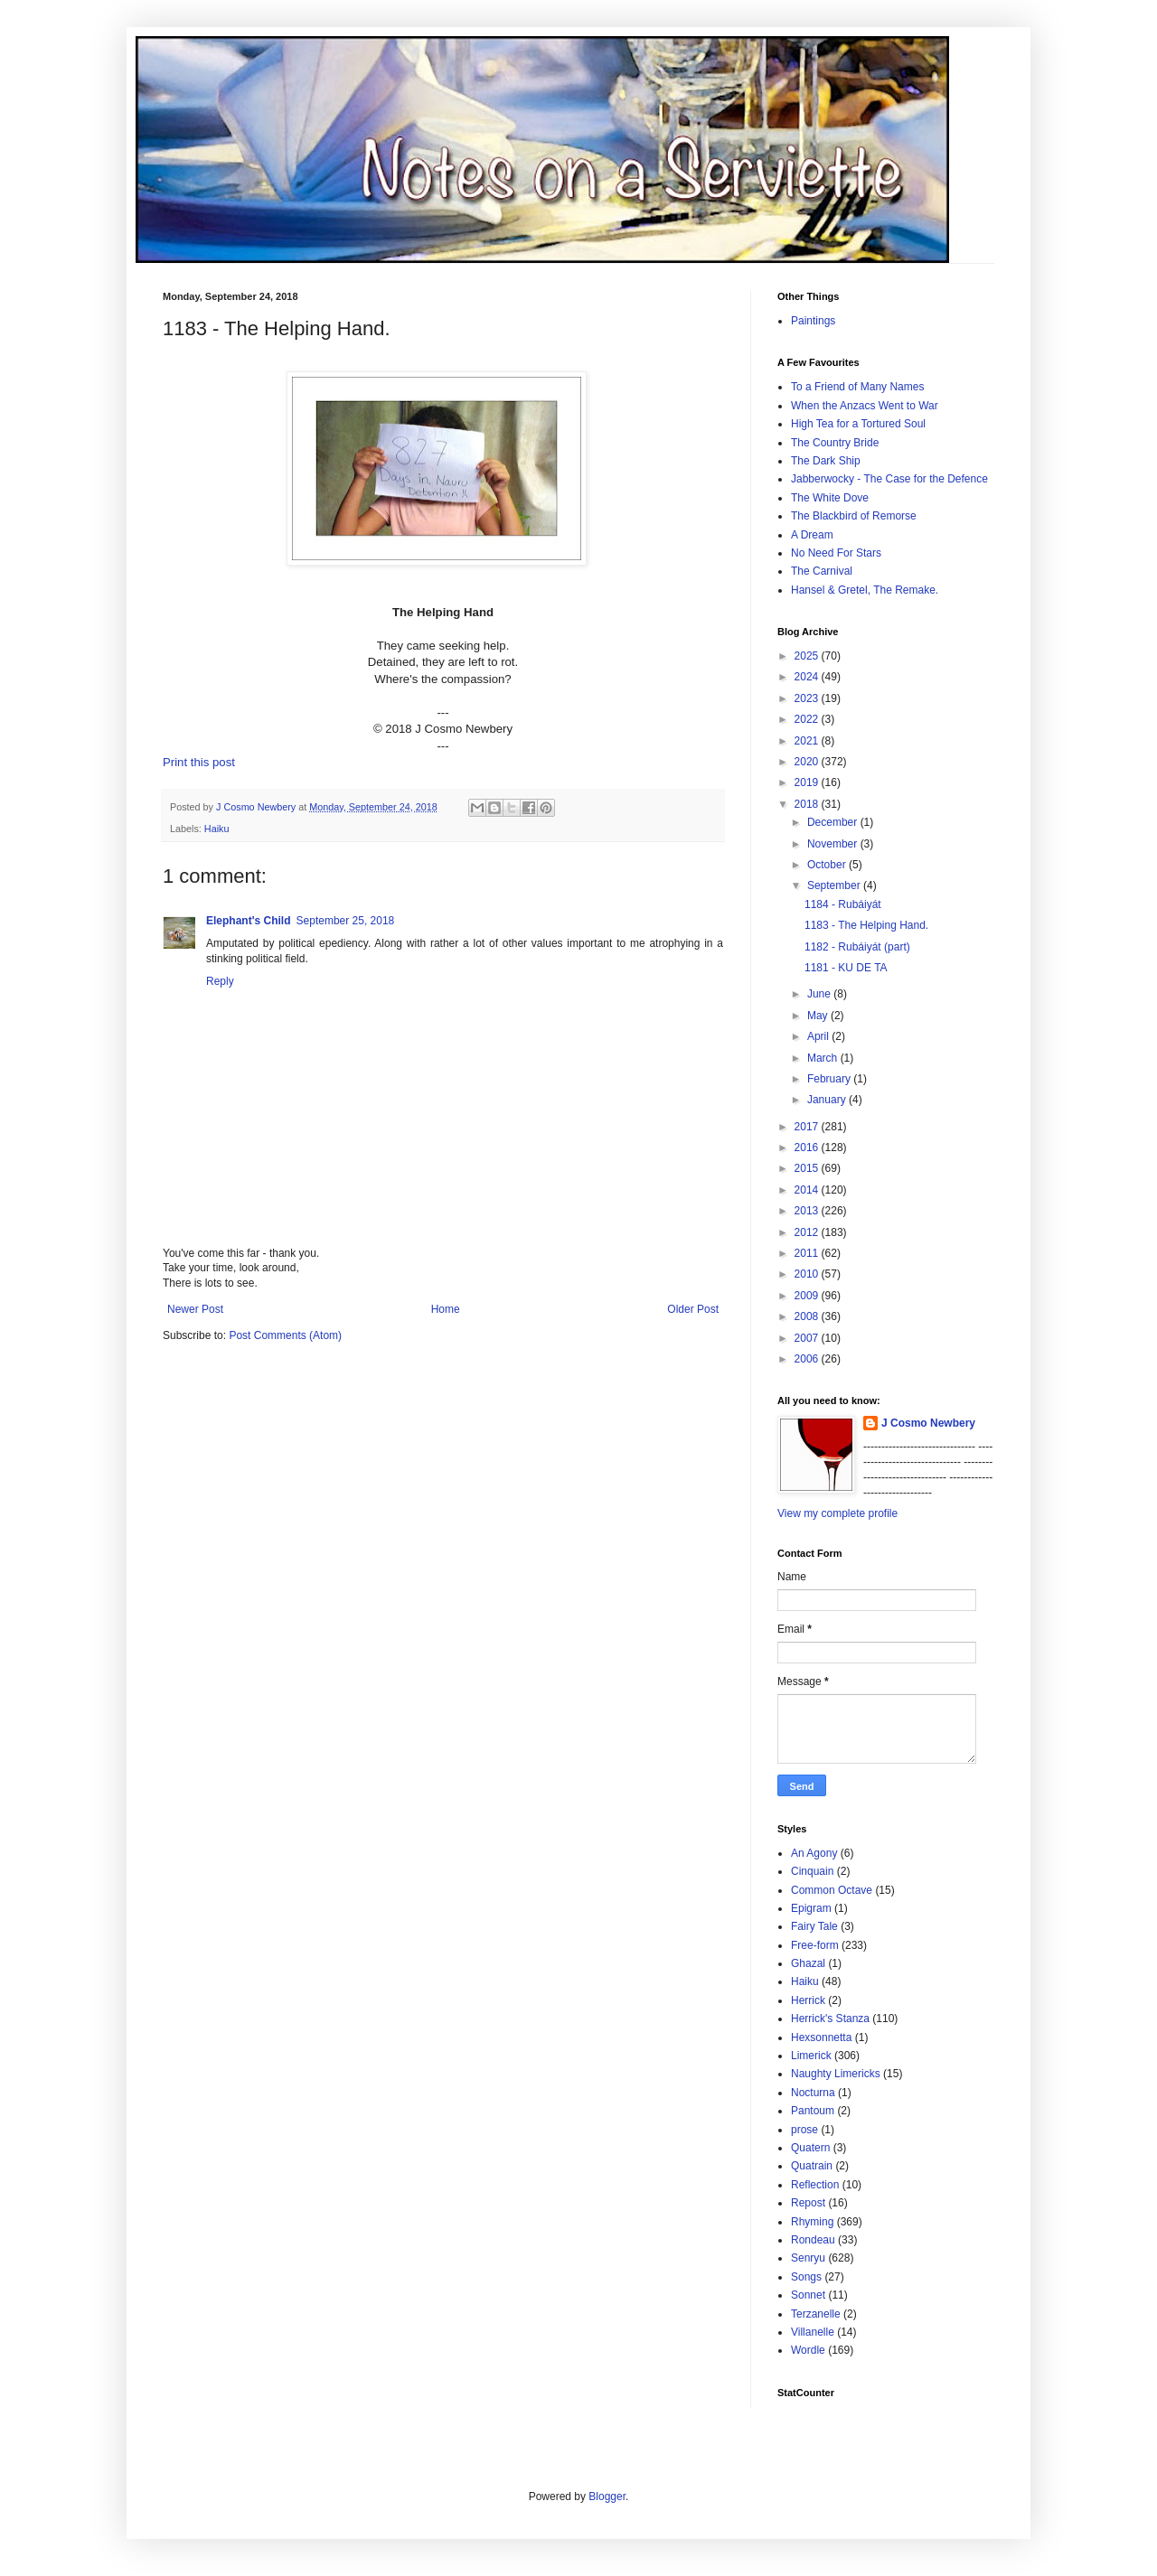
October (828, 864)
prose (804, 2129)
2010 (808, 1274)
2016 (808, 1147)
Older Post (693, 1309)
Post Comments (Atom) (285, 1335)
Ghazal (808, 1963)
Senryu (808, 2258)
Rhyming (812, 2221)
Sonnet (808, 2295)
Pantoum (812, 2110)
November (834, 844)
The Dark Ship (826, 460)
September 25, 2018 (345, 920)
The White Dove (830, 498)
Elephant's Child (248, 920)
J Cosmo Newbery (257, 806)
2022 (808, 719)
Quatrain (811, 2165)
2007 (808, 1338)
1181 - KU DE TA (846, 967)
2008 (808, 1316)
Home (445, 1309)
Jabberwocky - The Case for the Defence (889, 479)
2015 (808, 1168)
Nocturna (813, 2092)
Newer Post (195, 1309)
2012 (808, 1232)
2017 (808, 1126)
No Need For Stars (836, 553)
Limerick (811, 2055)
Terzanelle (816, 2314)
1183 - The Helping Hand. (866, 925)
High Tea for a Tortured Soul (858, 423)
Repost (808, 2203)
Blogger (607, 2496)
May (819, 1015)
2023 (808, 698)
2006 (808, 1359)
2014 (808, 1190)
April (819, 1036)
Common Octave (831, 1890)
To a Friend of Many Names (857, 386)
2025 (808, 656)
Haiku (217, 828)
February (830, 1079)
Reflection (815, 2184)
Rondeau (813, 2240)
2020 (808, 761)
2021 (808, 741)
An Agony (814, 1853)
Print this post (199, 762)
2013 (808, 1210)
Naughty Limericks (835, 2073)
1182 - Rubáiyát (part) (857, 947)
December (834, 822)
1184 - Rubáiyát (842, 904)
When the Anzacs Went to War (864, 405)
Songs (806, 2277)
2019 (808, 782)
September (835, 885)
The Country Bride (835, 442)
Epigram (811, 1908)
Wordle (808, 2350)
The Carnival (821, 571)
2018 (808, 804)
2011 (808, 1253)
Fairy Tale (814, 1926)
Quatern (810, 2147)
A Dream (812, 535)
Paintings (813, 320)
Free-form (815, 1945)
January (828, 1099)
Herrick (808, 2000)
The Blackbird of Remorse (854, 516)
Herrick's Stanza (830, 2018)
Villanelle (812, 2332)
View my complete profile (837, 1513)
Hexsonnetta (821, 2037)
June (820, 994)
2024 (808, 676)
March (824, 1058)
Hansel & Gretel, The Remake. (864, 590)
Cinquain (812, 1871)
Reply (220, 981)
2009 (808, 1295)
